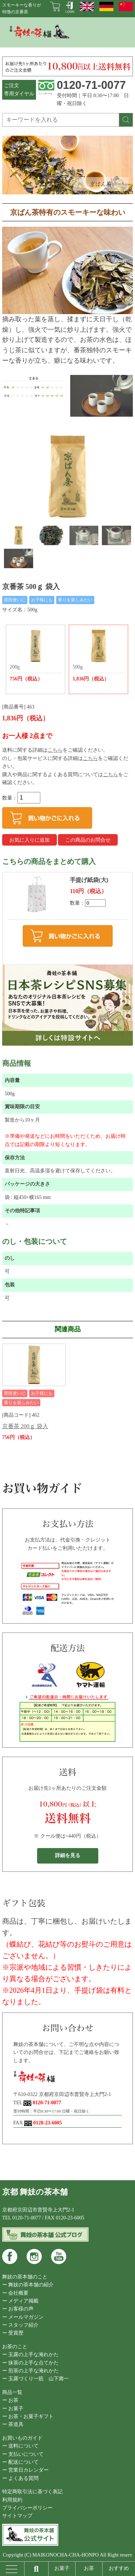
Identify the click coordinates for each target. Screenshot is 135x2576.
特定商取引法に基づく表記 (32, 2491)
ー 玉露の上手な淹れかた (30, 2354)
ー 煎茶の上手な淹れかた (30, 2370)
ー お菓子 (13, 2408)
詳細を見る (67, 1855)
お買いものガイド (22, 2438)
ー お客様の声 (18, 2309)
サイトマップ (17, 2515)
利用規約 (12, 2500)
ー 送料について (20, 2446)
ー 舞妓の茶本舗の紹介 (28, 2284)
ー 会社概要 (15, 2293)
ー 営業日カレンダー (25, 2470)
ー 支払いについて (23, 2454)
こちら (55, 750)
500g (98, 656)
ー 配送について (20, 2462)
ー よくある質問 (20, 2478)
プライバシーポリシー (27, 2508)
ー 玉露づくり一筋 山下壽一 (35, 2378)
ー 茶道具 (13, 2424)
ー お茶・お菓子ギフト (28, 2416)
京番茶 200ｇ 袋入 (25, 1426)
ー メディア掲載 (20, 2301)
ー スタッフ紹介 (20, 2325)
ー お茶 (10, 2400)
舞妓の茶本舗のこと (25, 2277)
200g (35, 656)
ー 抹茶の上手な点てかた (30, 2363)
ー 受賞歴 (13, 2333)
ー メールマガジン (23, 2317)
